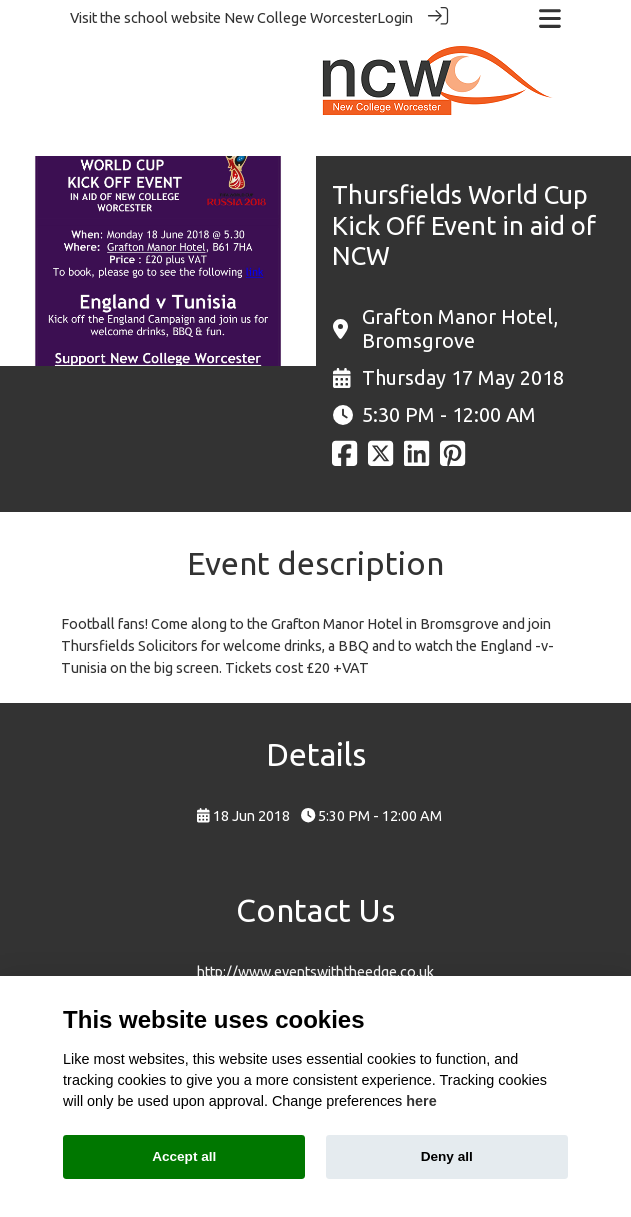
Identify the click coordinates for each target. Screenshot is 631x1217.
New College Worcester (300, 18)
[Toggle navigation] (550, 18)
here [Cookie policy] (421, 1101)
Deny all (447, 1156)
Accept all (184, 1156)
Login (395, 18)
